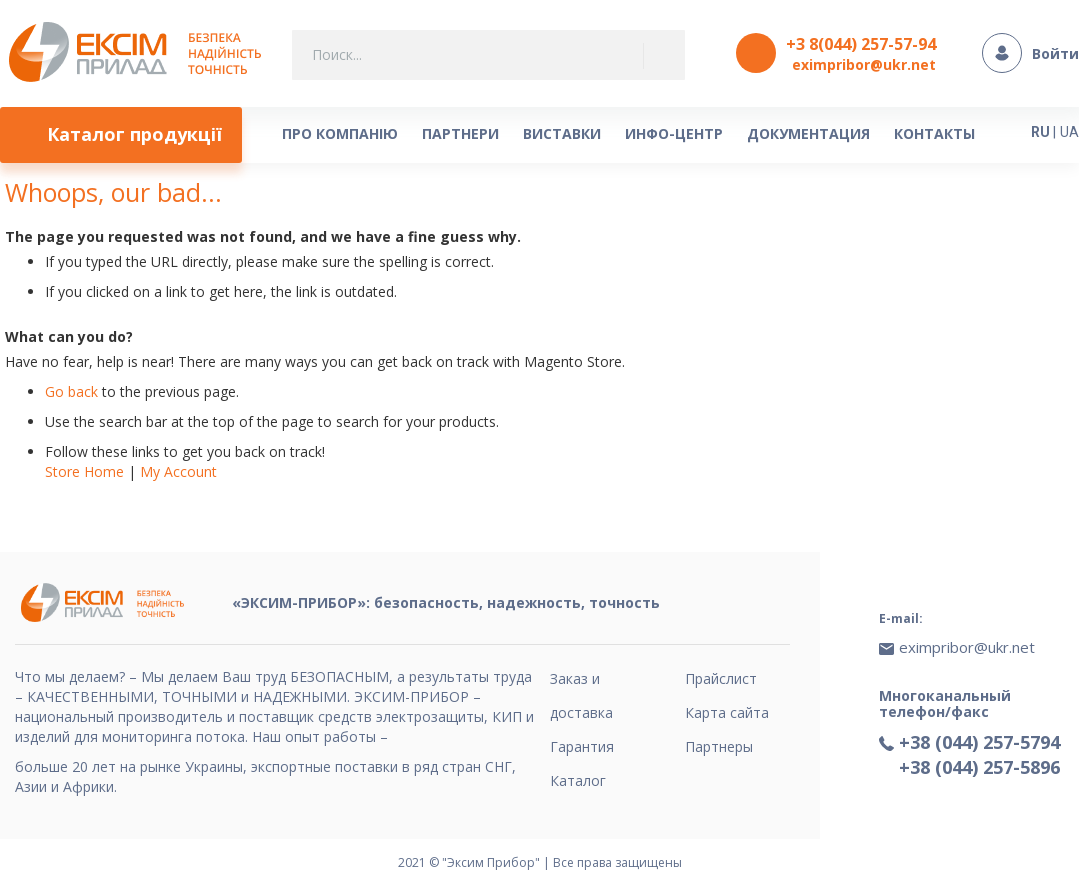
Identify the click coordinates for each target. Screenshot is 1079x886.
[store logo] (140, 53)
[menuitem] (121, 135)
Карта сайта (727, 712)
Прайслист (721, 678)
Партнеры (719, 746)
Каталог (578, 780)
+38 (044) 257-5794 (979, 742)
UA (1069, 132)
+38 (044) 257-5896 (979, 767)
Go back (71, 391)
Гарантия (582, 746)
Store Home (84, 471)
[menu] (513, 135)
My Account (178, 471)
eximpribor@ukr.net (864, 64)
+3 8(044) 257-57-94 (861, 44)
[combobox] (488, 55)
